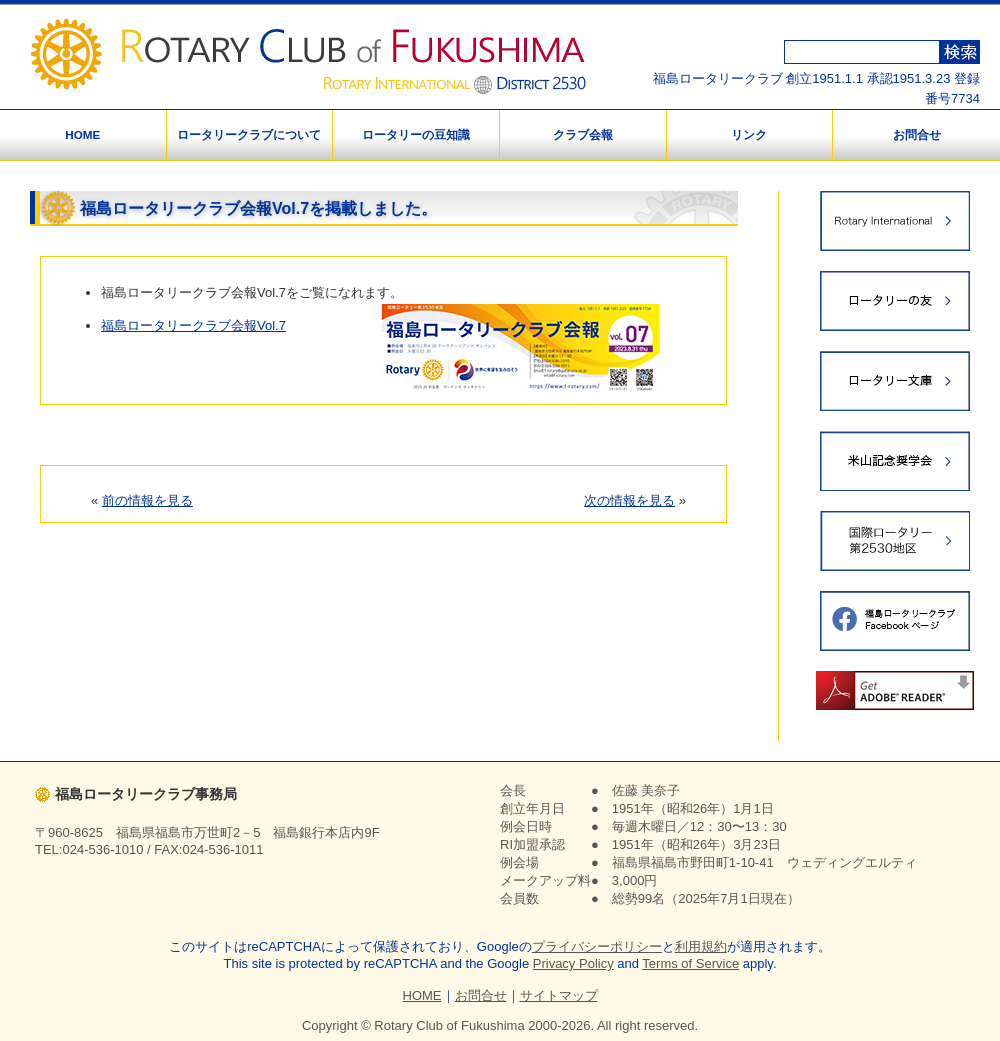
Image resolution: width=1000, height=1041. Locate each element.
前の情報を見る (147, 500)
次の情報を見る (629, 500)
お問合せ (917, 134)
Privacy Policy (573, 963)
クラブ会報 (583, 134)
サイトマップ (559, 995)
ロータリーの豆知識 (416, 134)
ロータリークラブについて (249, 134)
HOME (82, 134)
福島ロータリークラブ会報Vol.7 (193, 325)
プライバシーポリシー (597, 946)
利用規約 (701, 946)
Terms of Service (690, 963)
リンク (749, 134)
